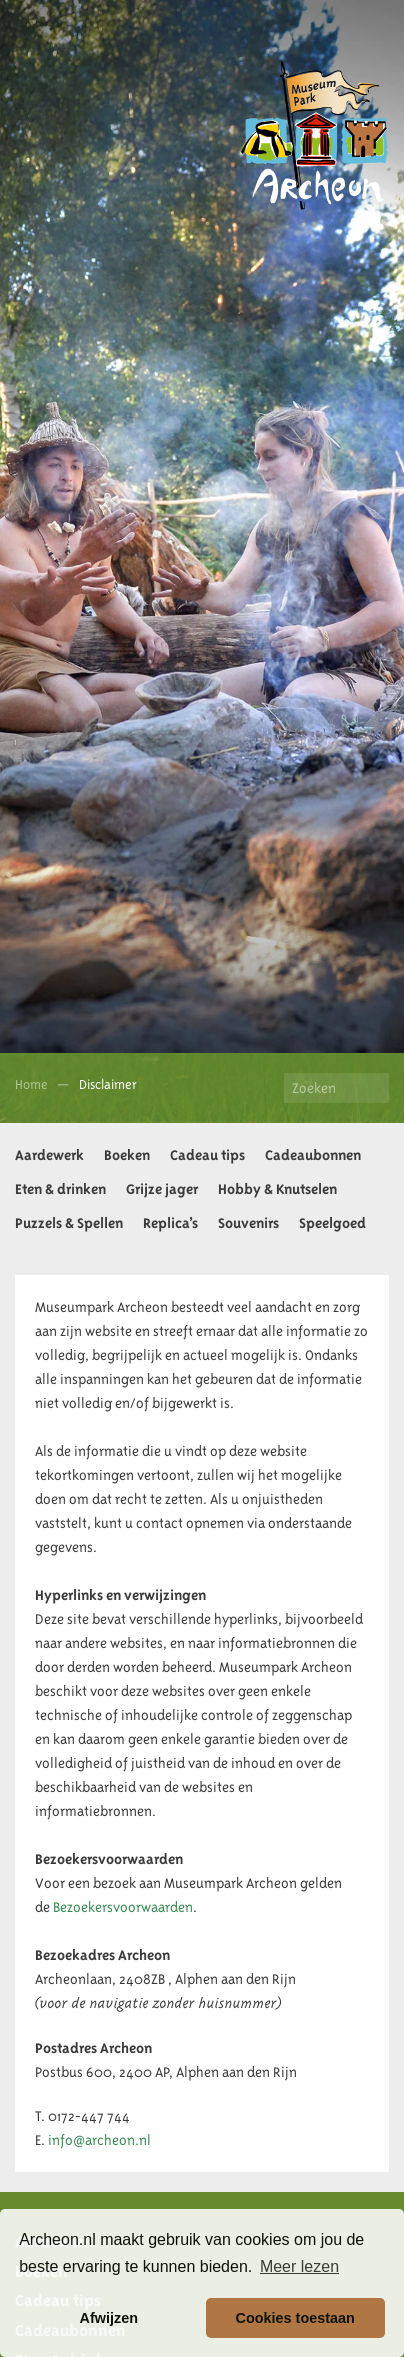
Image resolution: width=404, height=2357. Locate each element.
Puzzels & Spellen (69, 1223)
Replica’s (170, 1223)
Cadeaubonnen (313, 1155)
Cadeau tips (207, 1155)
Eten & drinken (60, 1189)
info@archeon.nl (99, 2140)
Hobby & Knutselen (277, 1189)
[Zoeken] (336, 1088)
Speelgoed (332, 1223)
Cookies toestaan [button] (295, 2318)
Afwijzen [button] (109, 2318)
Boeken (127, 1155)
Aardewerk (49, 1155)
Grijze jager (162, 1189)
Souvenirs (248, 1223)
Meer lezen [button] (299, 2266)
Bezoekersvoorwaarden (123, 1907)
